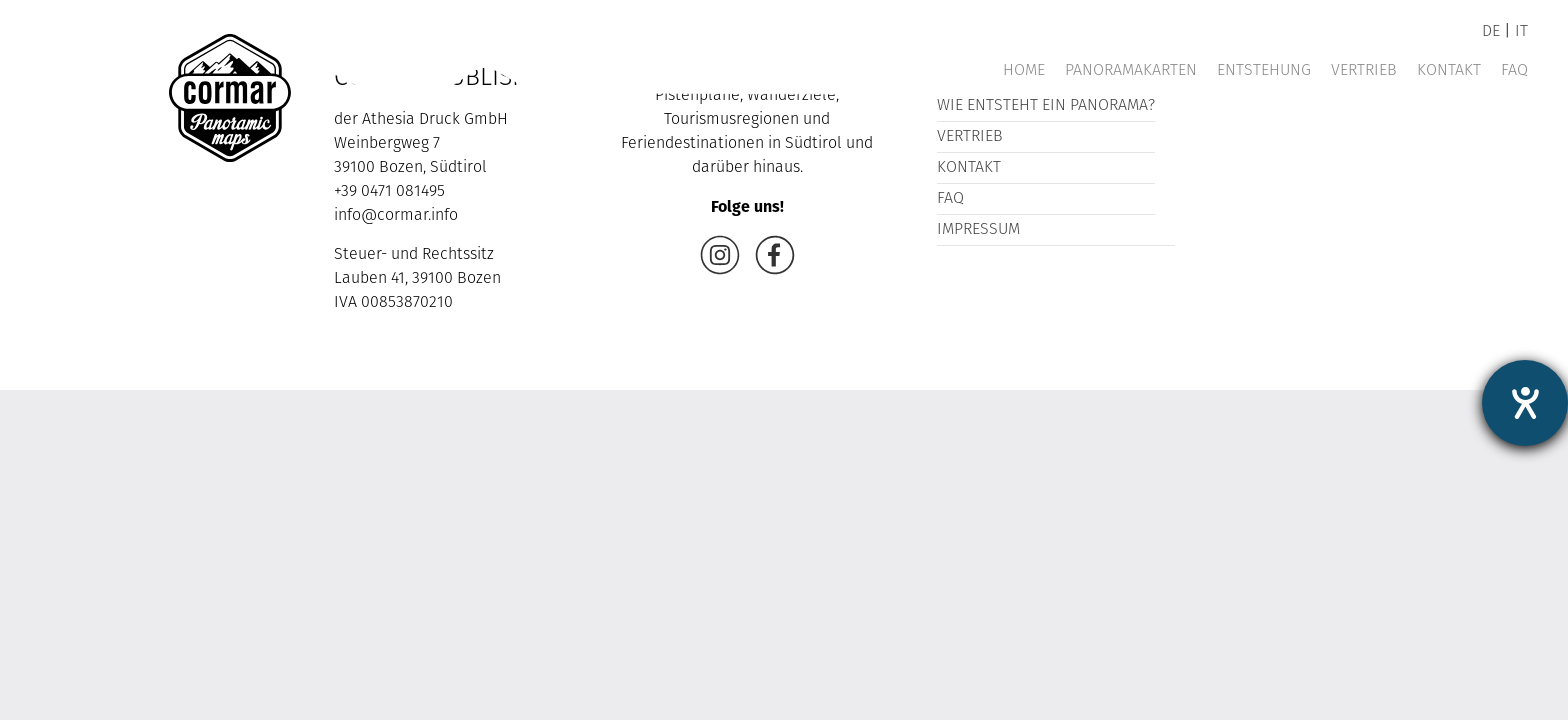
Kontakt (1449, 71)
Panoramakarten (1131, 71)
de (1491, 32)
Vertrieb (1364, 71)
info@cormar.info (396, 216)
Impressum (978, 230)
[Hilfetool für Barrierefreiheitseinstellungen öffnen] (1525, 403)
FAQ (1514, 71)
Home (1024, 71)
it (1521, 32)
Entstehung (1264, 71)
